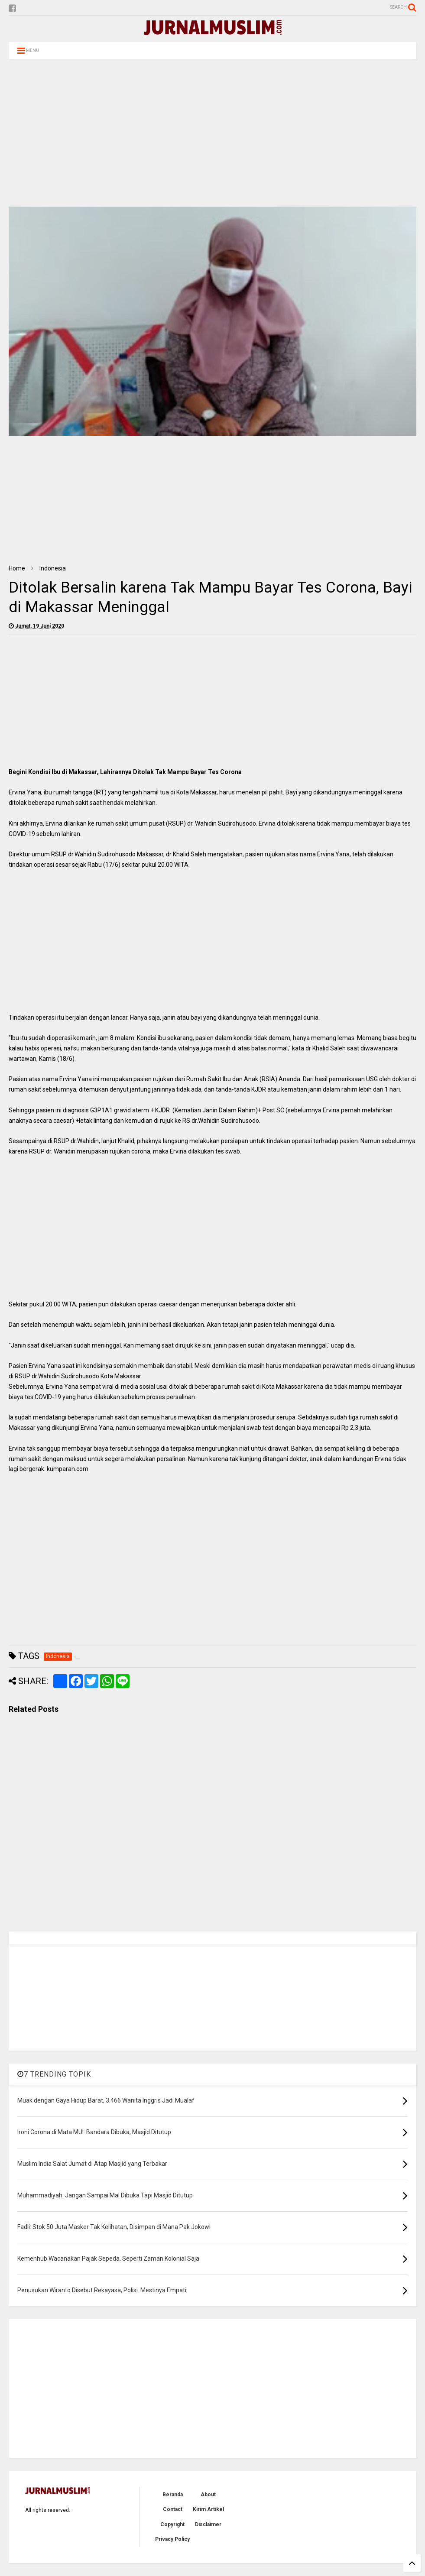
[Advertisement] (212, 133)
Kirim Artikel (208, 2509)
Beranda (172, 2495)
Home (17, 568)
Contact (172, 2509)
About (208, 2495)
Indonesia (52, 568)
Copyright (172, 2524)
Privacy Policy (172, 2539)
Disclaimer (208, 2524)
